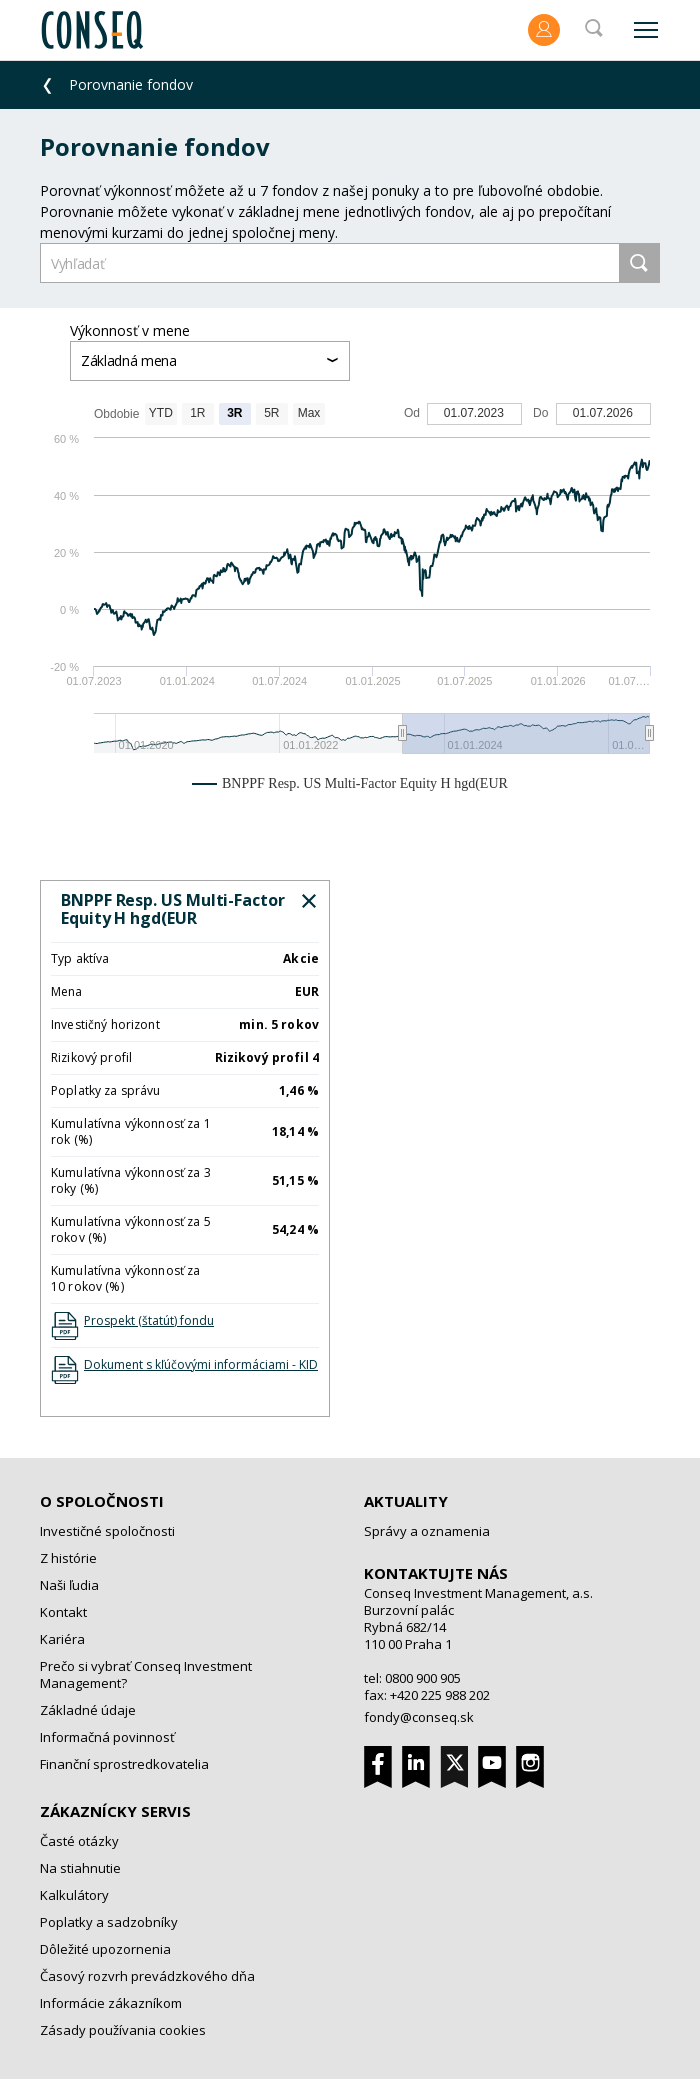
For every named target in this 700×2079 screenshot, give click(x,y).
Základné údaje (88, 1710)
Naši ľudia (69, 1585)
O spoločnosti (102, 1501)
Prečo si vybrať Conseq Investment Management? (146, 1674)
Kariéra (62, 1639)
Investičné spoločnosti (107, 1531)
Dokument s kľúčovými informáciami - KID (201, 1364)
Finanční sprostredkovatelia (124, 1764)
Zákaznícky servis (115, 1811)
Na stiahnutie (80, 1868)
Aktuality (406, 1501)
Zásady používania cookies (123, 2030)
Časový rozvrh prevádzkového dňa (147, 1976)
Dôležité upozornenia (105, 1949)
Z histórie (68, 1558)
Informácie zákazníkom (111, 2003)
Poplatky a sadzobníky (109, 1922)
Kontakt (63, 1612)
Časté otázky (79, 1841)
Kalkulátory (74, 1895)
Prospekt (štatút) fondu (149, 1320)
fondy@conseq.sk (419, 1717)
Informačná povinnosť (107, 1737)
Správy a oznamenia (427, 1531)
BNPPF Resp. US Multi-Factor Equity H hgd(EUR (173, 909)
